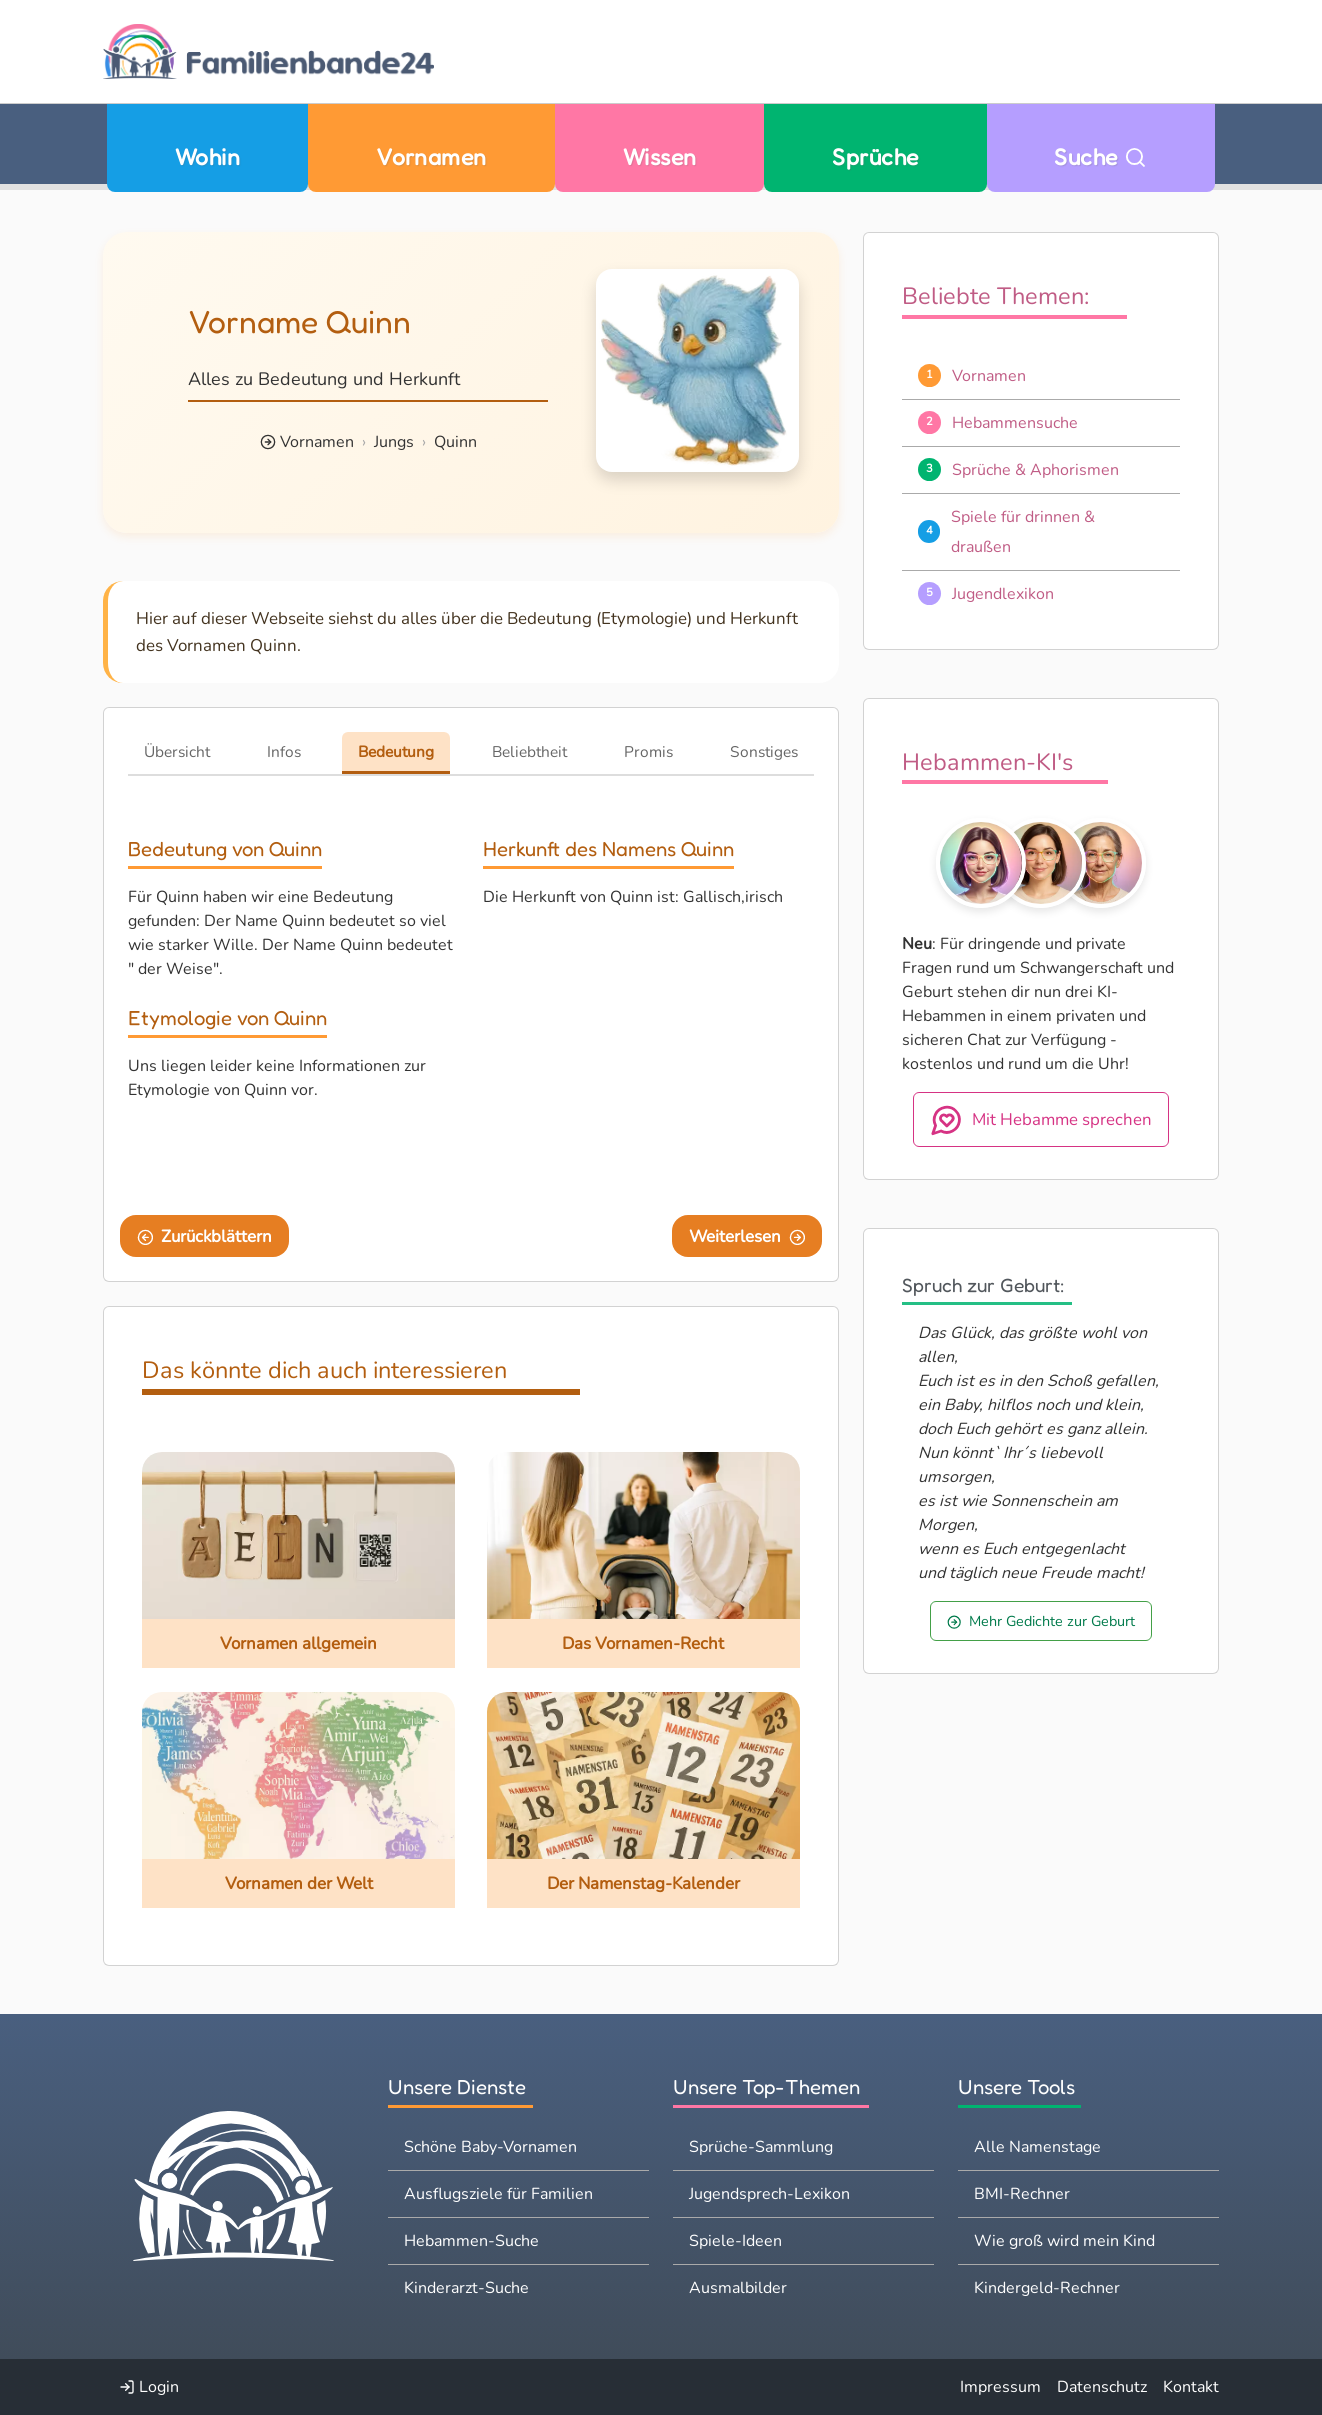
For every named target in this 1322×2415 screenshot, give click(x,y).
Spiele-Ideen (735, 2241)
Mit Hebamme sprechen (1041, 1120)
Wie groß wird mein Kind (1064, 2241)
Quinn (455, 442)
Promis (648, 751)
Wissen (660, 156)
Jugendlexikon (1003, 594)
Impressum (1000, 2387)
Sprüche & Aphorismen (1035, 470)
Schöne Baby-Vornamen (490, 2147)
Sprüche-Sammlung (761, 2147)
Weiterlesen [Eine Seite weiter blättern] (747, 1236)
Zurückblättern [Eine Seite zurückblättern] (205, 1236)
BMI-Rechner (1022, 2194)
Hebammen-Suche (471, 2241)
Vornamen (431, 156)
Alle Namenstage (1037, 2147)
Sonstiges (764, 751)
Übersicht (177, 751)
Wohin (207, 156)
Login (149, 2387)
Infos (284, 751)
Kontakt (1191, 2387)
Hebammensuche (1015, 423)
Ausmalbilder (738, 2288)
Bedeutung (396, 751)
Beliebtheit (529, 751)
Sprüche (875, 156)
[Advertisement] (648, 1058)
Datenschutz (1102, 2387)
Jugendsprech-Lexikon (769, 2194)
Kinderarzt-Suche (466, 2288)
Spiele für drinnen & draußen (1023, 532)
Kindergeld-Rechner (1047, 2288)
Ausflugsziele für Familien (498, 2194)
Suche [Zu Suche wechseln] (1100, 156)
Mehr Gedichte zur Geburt (1041, 1621)
